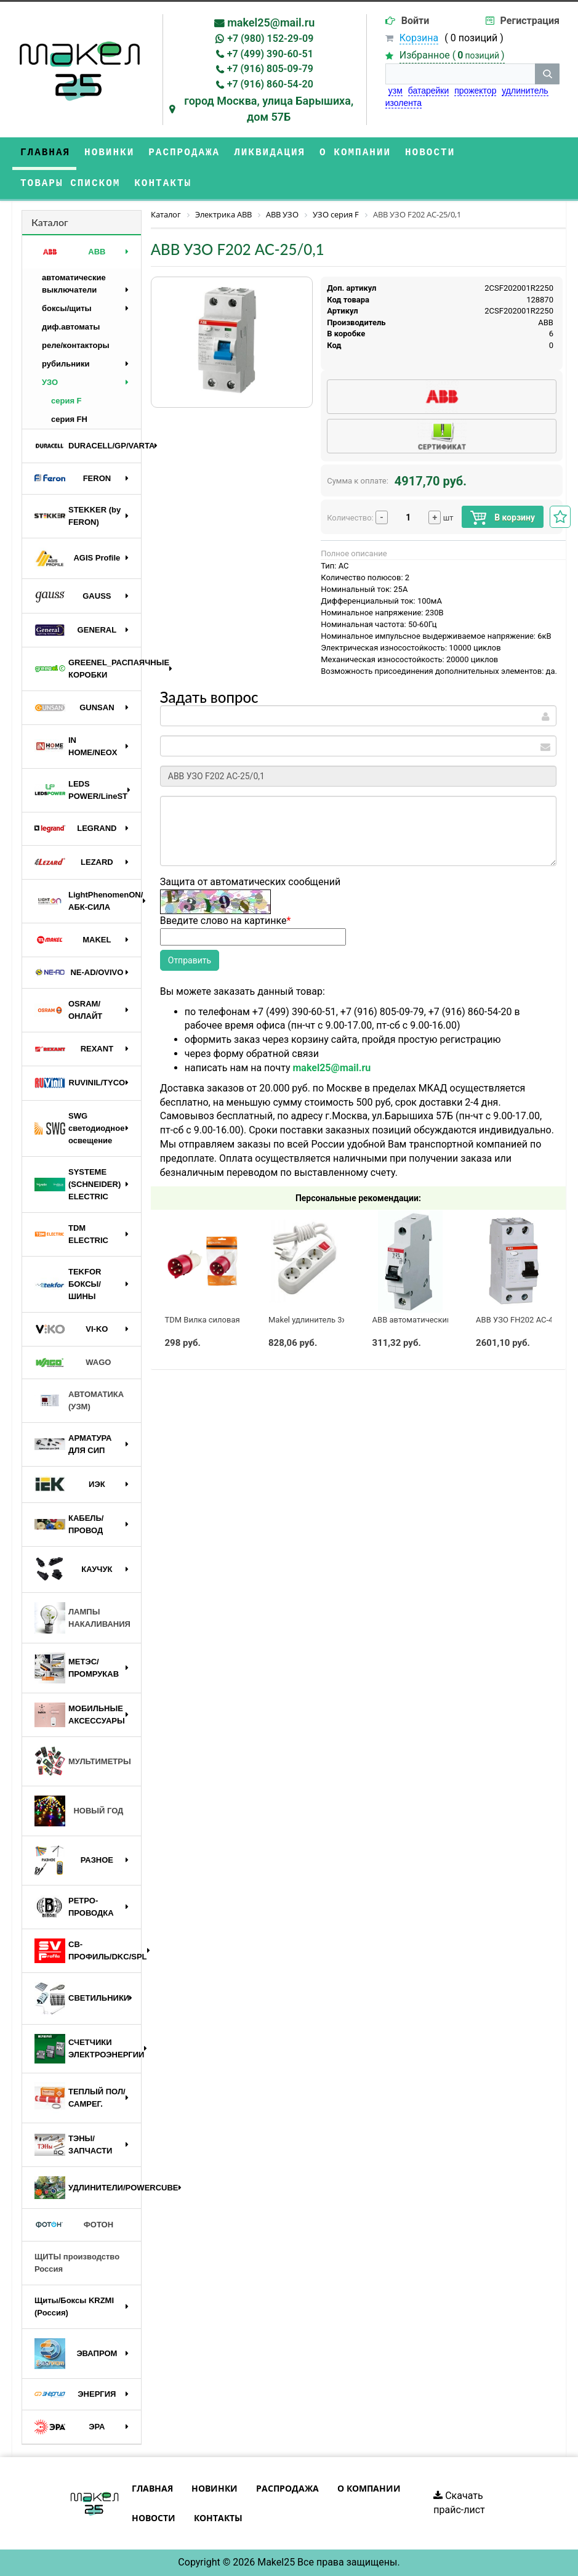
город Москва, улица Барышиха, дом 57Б (268, 108)
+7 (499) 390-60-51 (270, 54)
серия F (66, 400)
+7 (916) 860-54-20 (270, 84)
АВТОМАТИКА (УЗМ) (79, 1400)
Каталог (49, 222)
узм (395, 90)
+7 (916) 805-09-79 (270, 69)
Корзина (418, 38)
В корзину (502, 518)
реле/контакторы (76, 345)
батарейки (428, 90)
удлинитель (525, 90)
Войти (415, 20)
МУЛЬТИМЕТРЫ (82, 1761)
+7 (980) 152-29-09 (270, 38)
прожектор (475, 90)
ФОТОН (73, 2225)
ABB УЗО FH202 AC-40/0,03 (526, 1319)
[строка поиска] (460, 73)
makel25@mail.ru (271, 22)
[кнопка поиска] (547, 73)
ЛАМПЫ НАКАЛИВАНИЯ (82, 1618)
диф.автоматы (71, 326)
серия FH (69, 419)
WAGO (72, 1362)
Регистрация (530, 20)
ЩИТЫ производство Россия (76, 2263)
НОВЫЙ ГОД (78, 1811)
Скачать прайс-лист (459, 2503)
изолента (403, 103)
